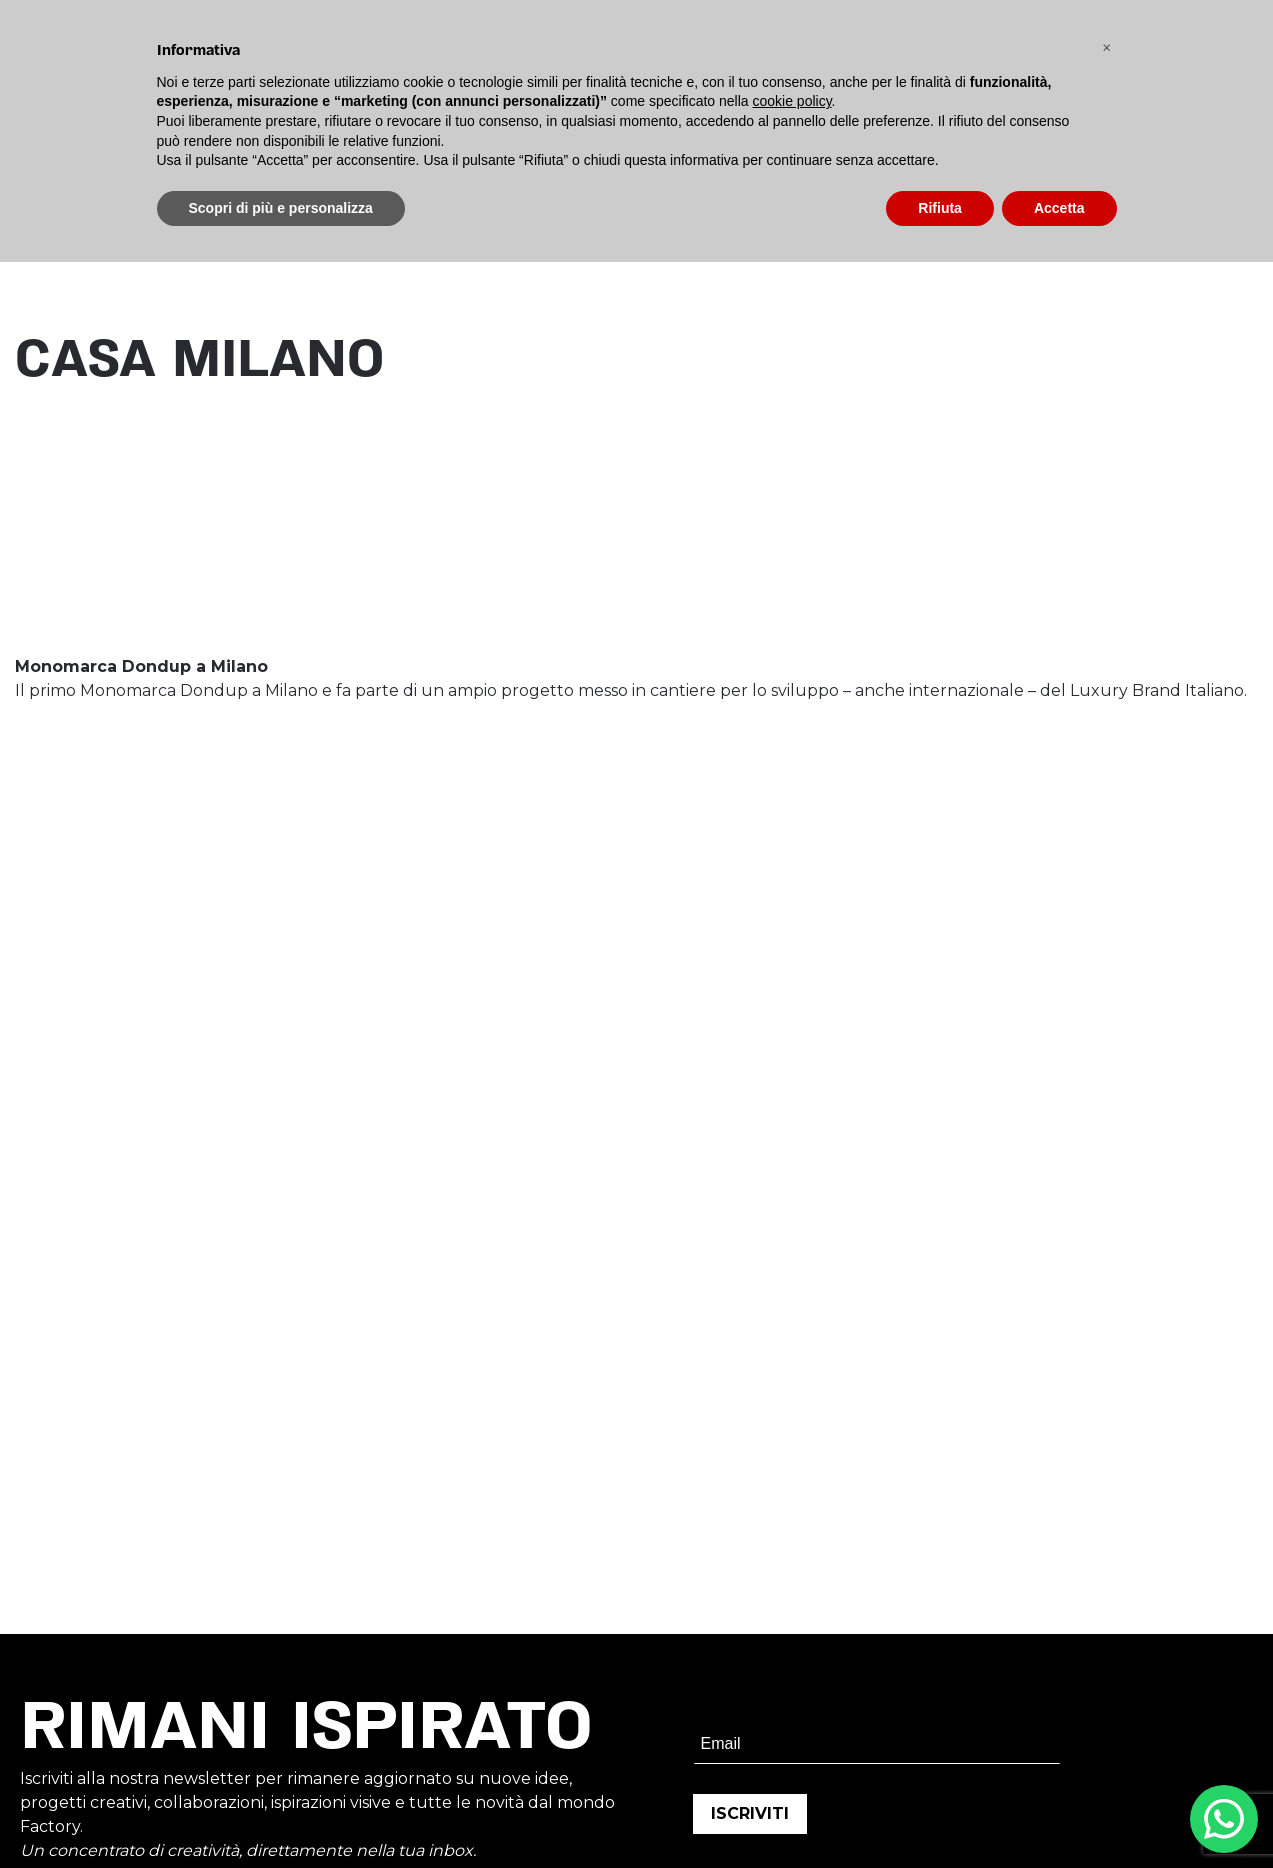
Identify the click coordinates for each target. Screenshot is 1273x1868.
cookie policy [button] (791, 101)
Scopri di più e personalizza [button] (281, 208)
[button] (1107, 48)
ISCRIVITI (750, 1813)
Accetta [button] (1059, 208)
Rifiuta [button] (940, 208)
